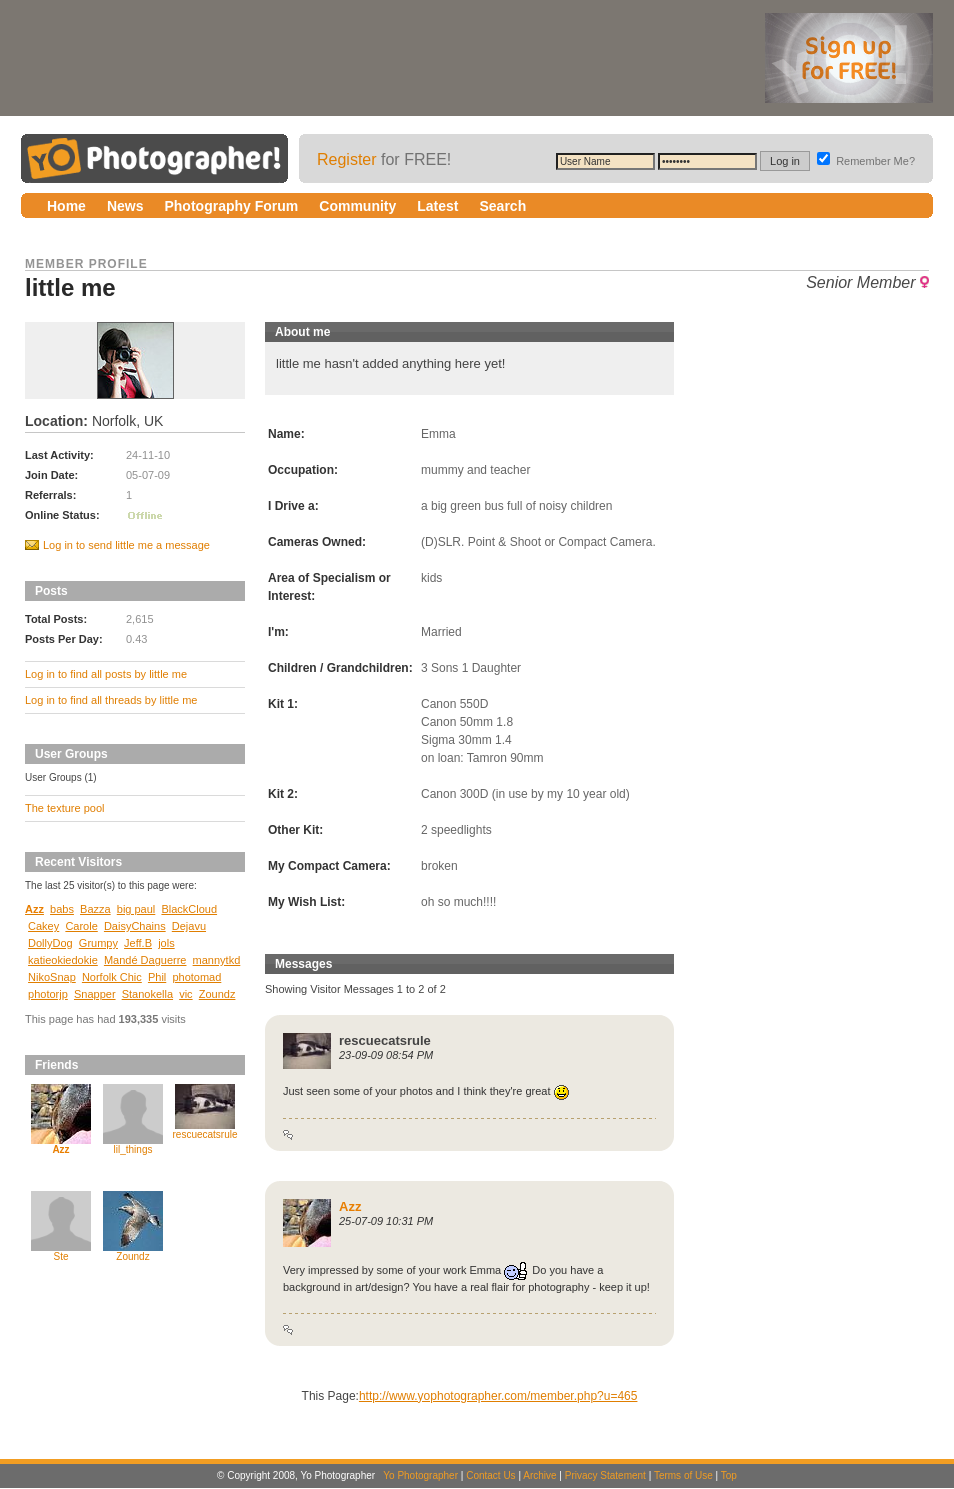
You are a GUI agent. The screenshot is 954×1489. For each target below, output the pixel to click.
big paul (136, 909)
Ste (60, 1256)
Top (729, 1475)
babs (62, 909)
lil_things (133, 1149)
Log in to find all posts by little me (106, 674)
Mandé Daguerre (145, 960)
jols (166, 943)
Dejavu (189, 926)
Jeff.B (138, 943)
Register (347, 159)
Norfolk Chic (112, 977)
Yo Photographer (420, 1475)
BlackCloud (189, 909)
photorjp (48, 994)
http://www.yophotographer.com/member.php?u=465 (498, 1396)
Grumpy (98, 943)
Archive (539, 1475)
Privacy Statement (605, 1475)
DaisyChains (135, 926)
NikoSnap (52, 977)
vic (185, 994)
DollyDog (50, 943)
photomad (196, 977)
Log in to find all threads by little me (111, 700)
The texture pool (65, 808)
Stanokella (147, 994)
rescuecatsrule (204, 1134)
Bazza (95, 909)
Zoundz (217, 994)
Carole (81, 926)
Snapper (95, 994)
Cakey (43, 926)
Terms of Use (683, 1475)
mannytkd (217, 960)
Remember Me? (866, 161)
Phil (157, 977)
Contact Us (490, 1475)
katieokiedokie (63, 960)
